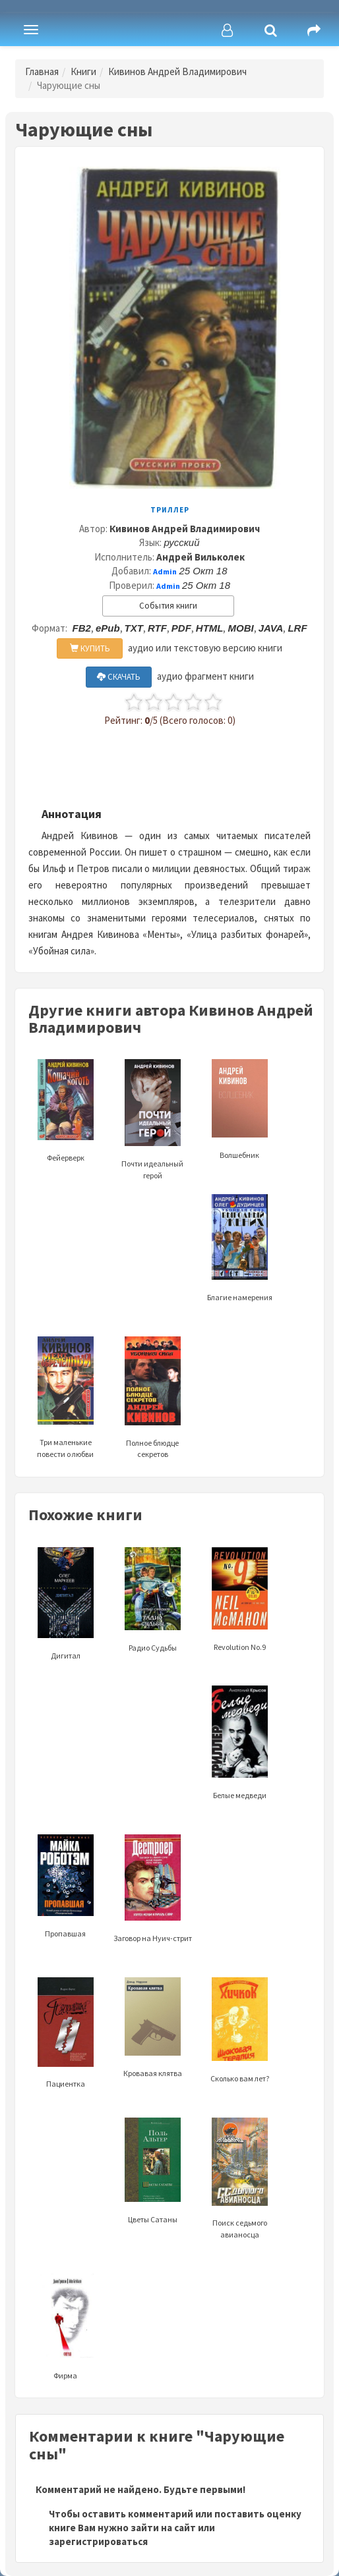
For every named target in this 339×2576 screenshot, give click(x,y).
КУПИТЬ (90, 648)
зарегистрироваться (98, 2541)
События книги (168, 605)
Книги (83, 71)
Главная (42, 71)
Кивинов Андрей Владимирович (177, 71)
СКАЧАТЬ (118, 676)
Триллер (169, 509)
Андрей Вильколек (200, 557)
